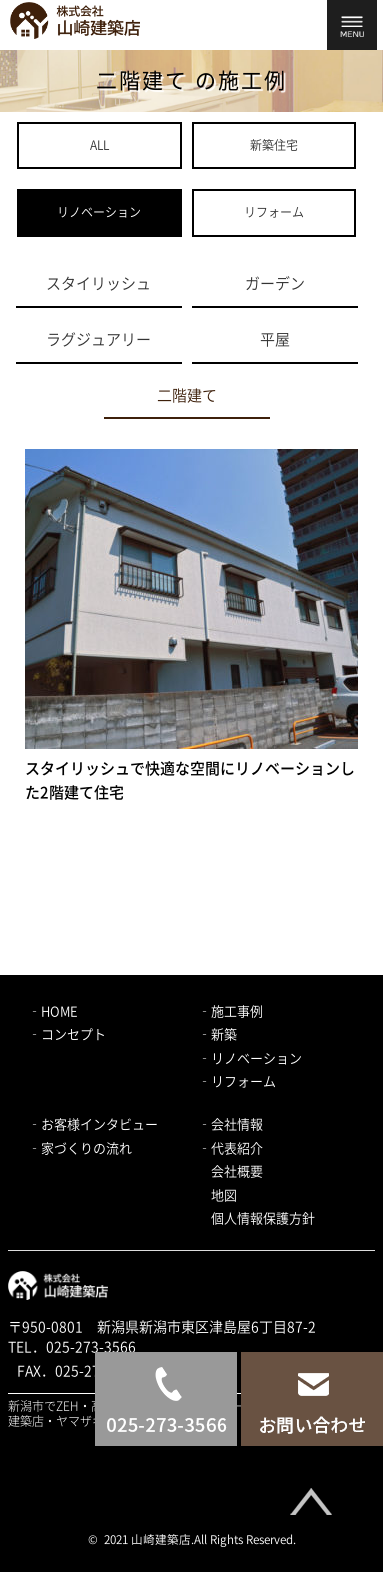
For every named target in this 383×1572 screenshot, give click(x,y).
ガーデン (275, 283)
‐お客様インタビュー (93, 1124)
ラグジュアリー (98, 339)
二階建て (187, 395)
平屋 (275, 339)
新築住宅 (274, 145)
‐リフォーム (237, 1081)
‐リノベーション (250, 1058)
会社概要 (237, 1171)
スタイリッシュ (98, 283)
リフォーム (274, 212)
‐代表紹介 (230, 1148)
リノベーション (99, 212)
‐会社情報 (230, 1124)
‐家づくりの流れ (80, 1148)
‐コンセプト (67, 1034)
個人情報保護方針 (263, 1218)
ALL (99, 145)
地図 (224, 1195)
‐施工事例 (230, 1011)
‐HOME (53, 1011)
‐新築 (217, 1034)
